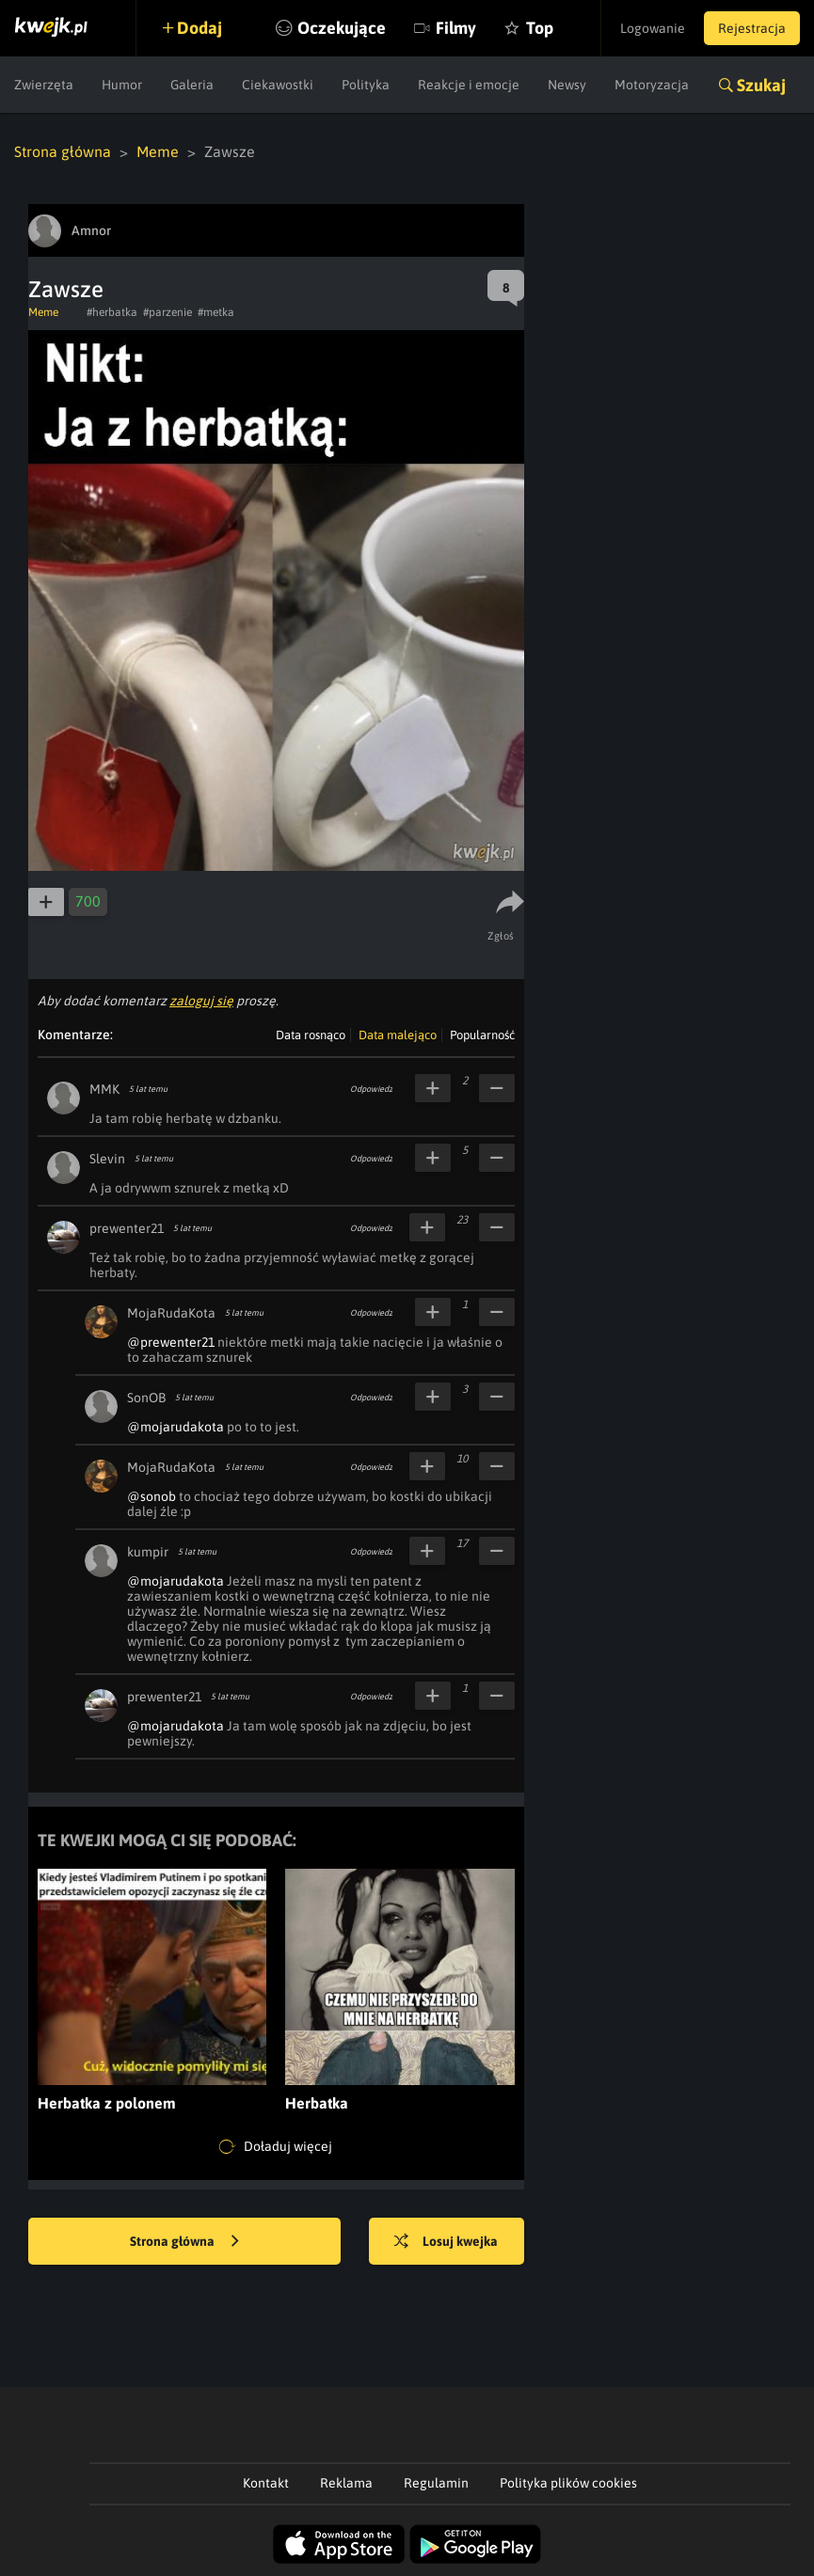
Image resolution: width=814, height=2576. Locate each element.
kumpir (147, 1551)
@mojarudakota (175, 1426)
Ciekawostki (277, 84)
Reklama (346, 2482)
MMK (104, 1089)
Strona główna (62, 151)
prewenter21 (126, 1228)
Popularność (482, 1035)
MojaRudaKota (171, 1312)
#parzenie (167, 312)
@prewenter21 (171, 1342)
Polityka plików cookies (568, 2482)
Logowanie (652, 28)
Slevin (107, 1158)
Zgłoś (501, 935)
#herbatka (112, 312)
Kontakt (266, 2482)
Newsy (567, 84)
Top (539, 28)
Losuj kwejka (446, 2242)
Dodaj (199, 28)
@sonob (151, 1496)
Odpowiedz (371, 1089)
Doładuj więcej (275, 2147)
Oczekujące (341, 28)
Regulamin (436, 2482)
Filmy (456, 28)
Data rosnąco (310, 1035)
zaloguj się (201, 1000)
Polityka (366, 84)
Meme (157, 151)
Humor (122, 84)
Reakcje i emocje (468, 84)
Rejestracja (752, 28)
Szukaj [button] (761, 85)
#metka (216, 312)
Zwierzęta (43, 84)
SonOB (146, 1397)
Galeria (192, 84)
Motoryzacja (651, 84)
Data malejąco (398, 1035)
